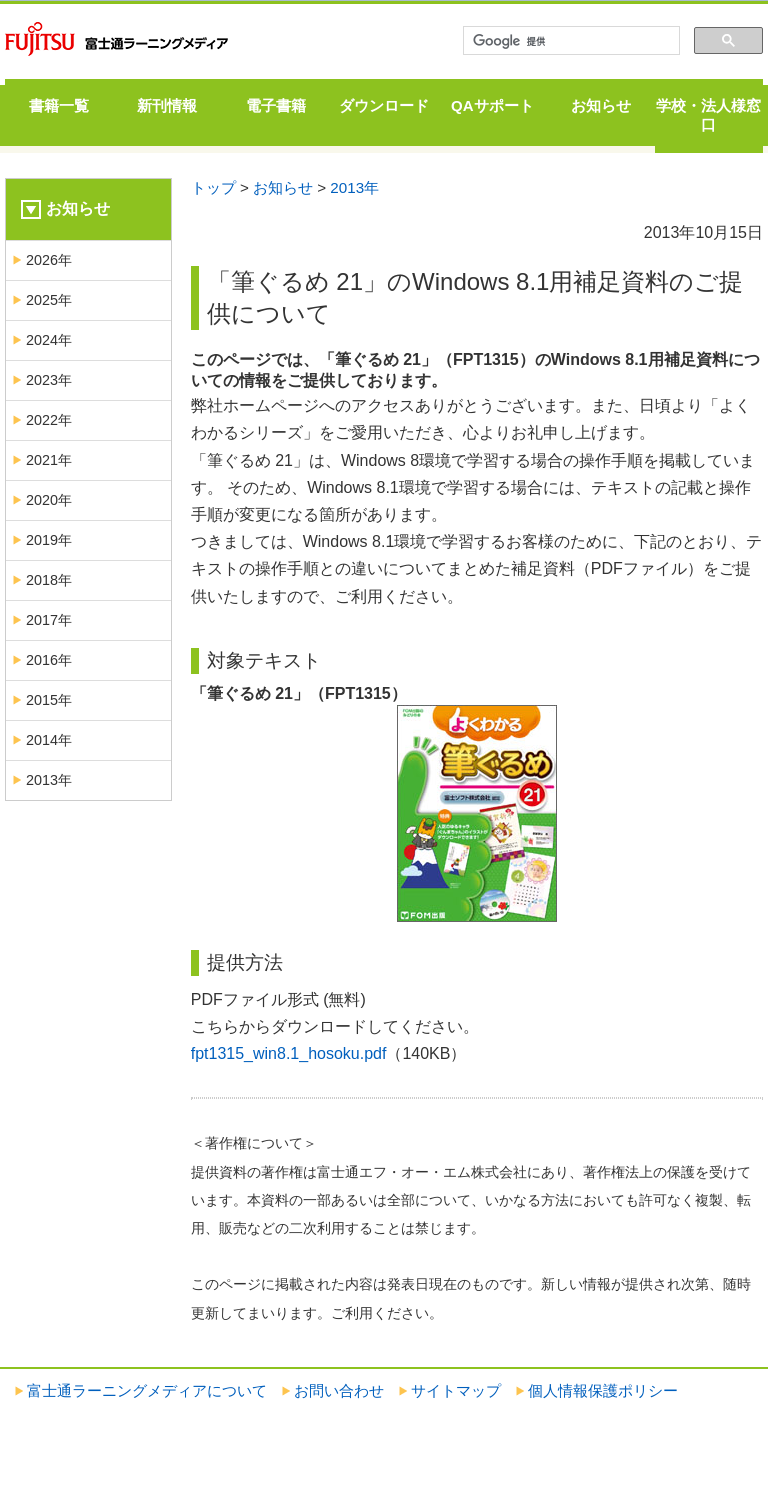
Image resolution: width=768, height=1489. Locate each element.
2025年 (49, 300)
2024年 (49, 340)
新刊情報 (167, 105)
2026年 (49, 260)
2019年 (49, 540)
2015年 (49, 700)
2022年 (49, 420)
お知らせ (601, 105)
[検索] (569, 41)
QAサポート (492, 105)
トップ (213, 187)
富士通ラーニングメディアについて (147, 1390)
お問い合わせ (339, 1390)
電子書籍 (276, 105)
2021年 (49, 460)
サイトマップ (456, 1390)
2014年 (49, 740)
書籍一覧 (59, 105)
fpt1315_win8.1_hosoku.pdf (289, 1053)
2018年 (49, 580)
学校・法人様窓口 (708, 115)
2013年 (354, 187)
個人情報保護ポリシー (603, 1390)
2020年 (49, 500)
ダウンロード (384, 105)
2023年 (49, 380)
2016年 (49, 660)
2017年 (49, 620)
